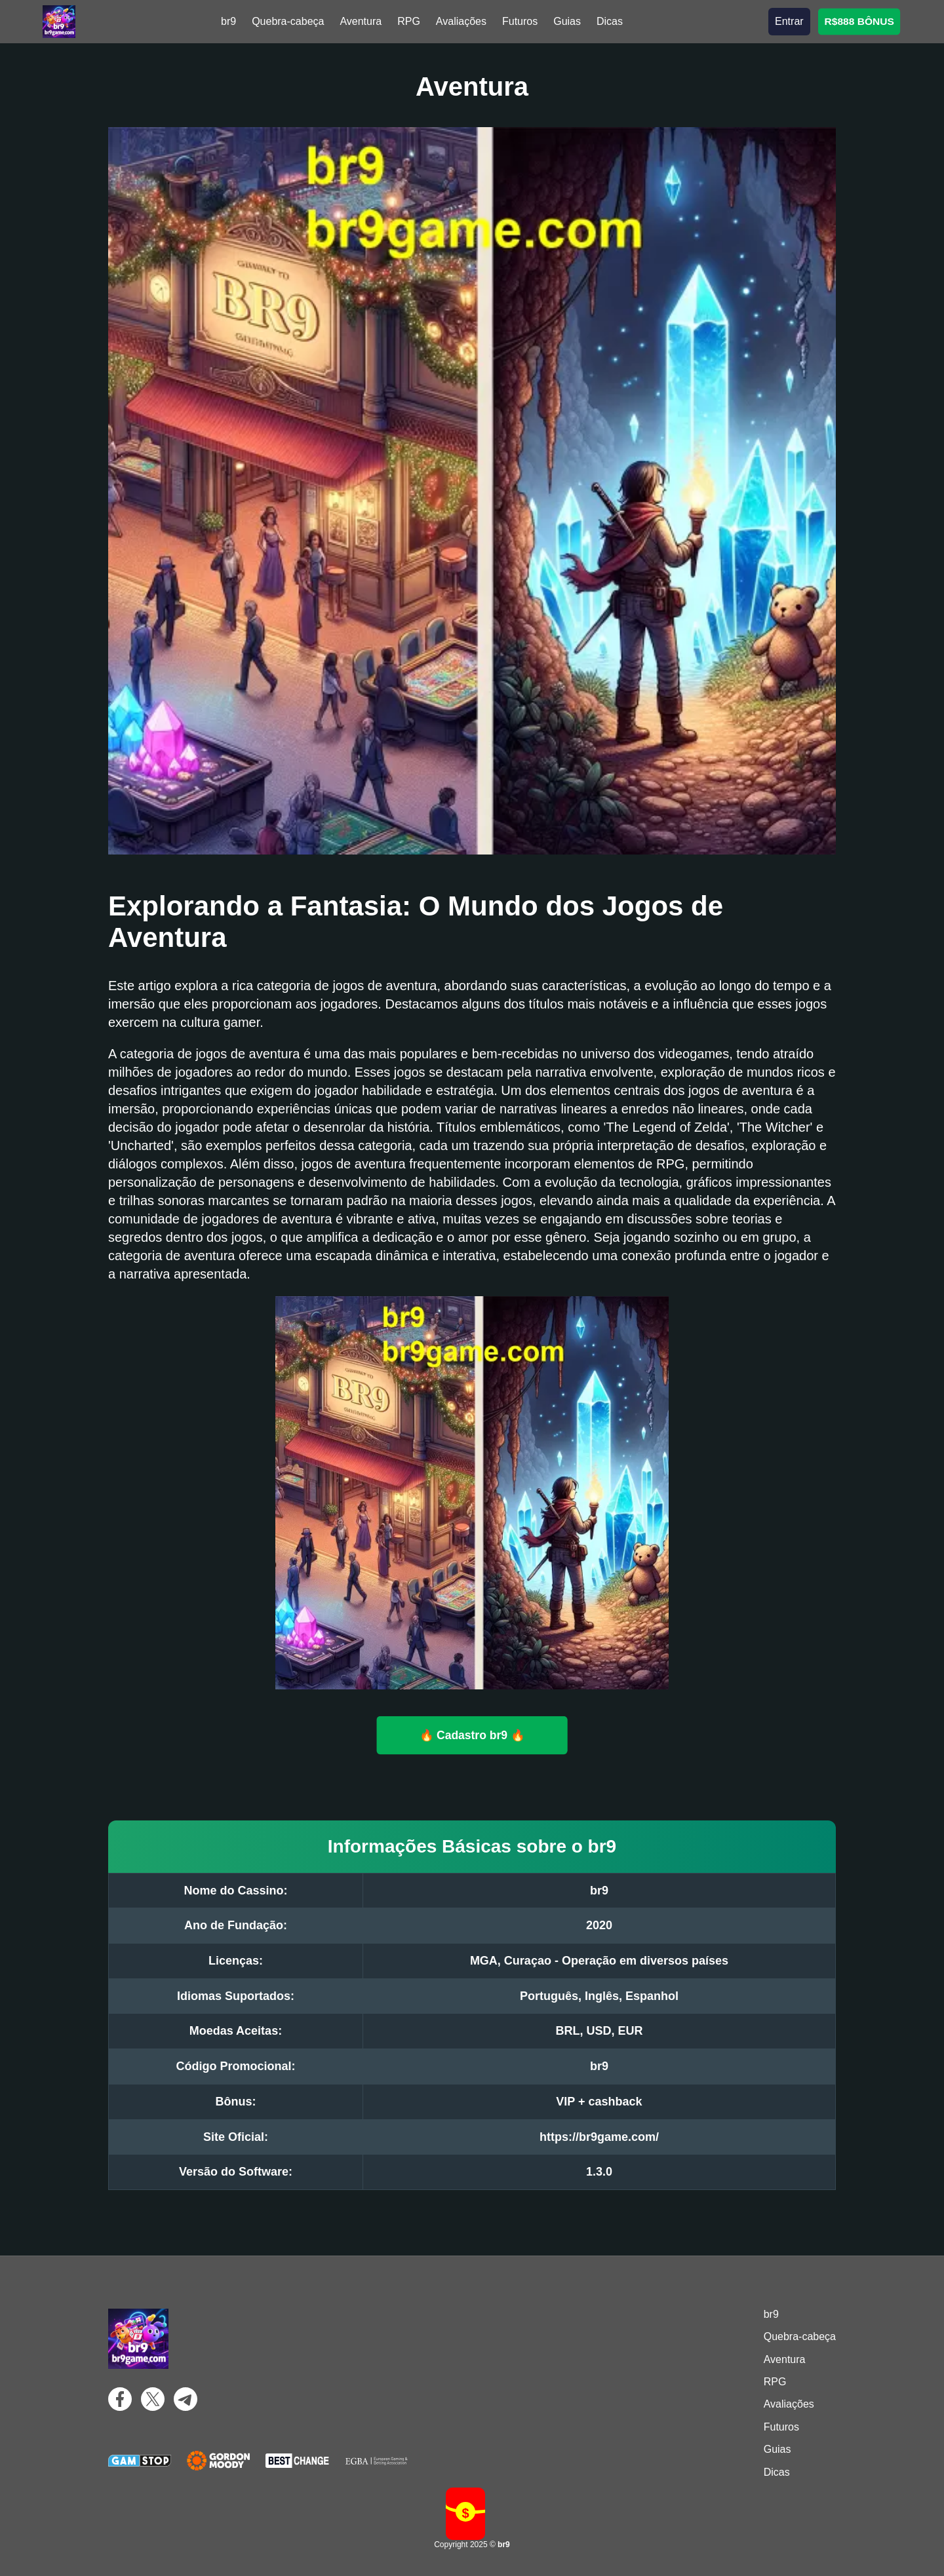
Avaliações (461, 21)
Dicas (610, 21)
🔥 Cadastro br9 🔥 (472, 1734)
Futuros (520, 21)
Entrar (789, 21)
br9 (228, 21)
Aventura (361, 21)
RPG (408, 21)
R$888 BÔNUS (859, 21)
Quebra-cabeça (288, 21)
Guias (567, 21)
